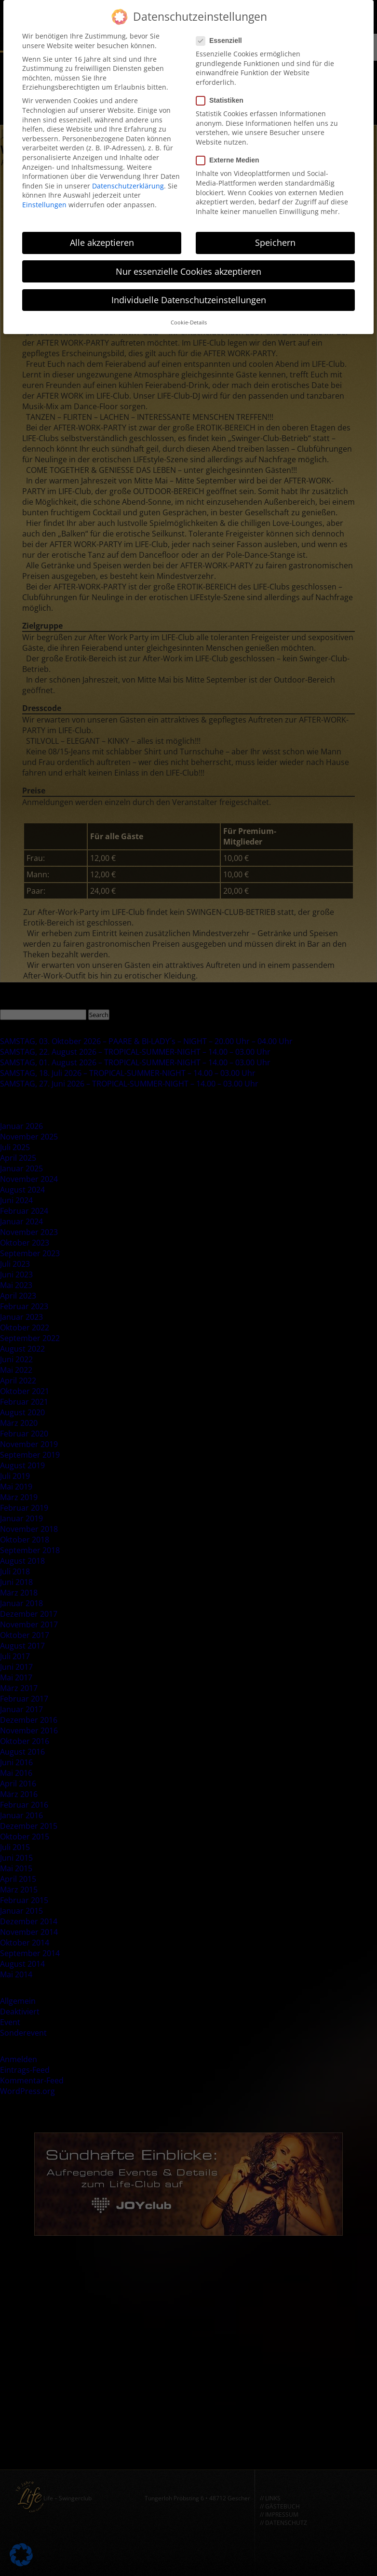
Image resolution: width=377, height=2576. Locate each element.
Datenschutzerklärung (128, 177)
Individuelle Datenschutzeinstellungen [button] (188, 291)
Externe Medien (230, 152)
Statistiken (223, 92)
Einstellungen (44, 196)
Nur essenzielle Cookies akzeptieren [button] (188, 263)
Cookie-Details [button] (189, 314)
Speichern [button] (275, 235)
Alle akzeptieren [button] (102, 235)
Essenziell (222, 32)
